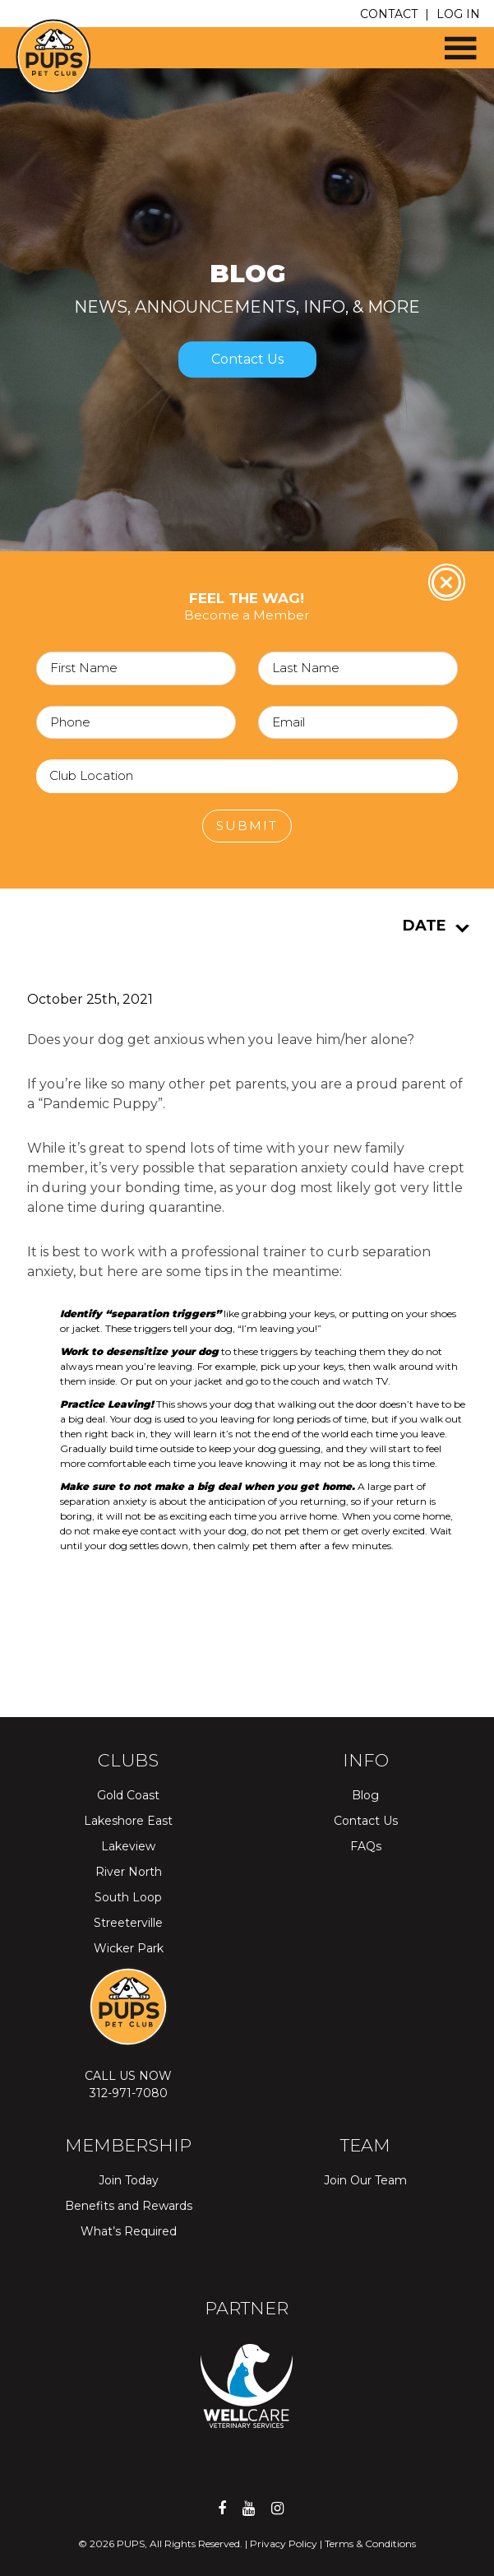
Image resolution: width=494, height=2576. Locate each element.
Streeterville (128, 1922)
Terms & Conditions (370, 2543)
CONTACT (389, 14)
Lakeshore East (128, 1820)
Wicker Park (129, 1948)
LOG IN (458, 14)
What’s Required (129, 2231)
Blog (365, 1795)
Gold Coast (128, 1795)
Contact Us (247, 359)
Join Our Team (365, 2180)
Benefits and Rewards (128, 2205)
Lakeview (128, 1846)
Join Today (129, 2180)
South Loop (128, 1897)
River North (128, 1871)
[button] (453, 42)
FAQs (365, 1846)
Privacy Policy (283, 2543)
